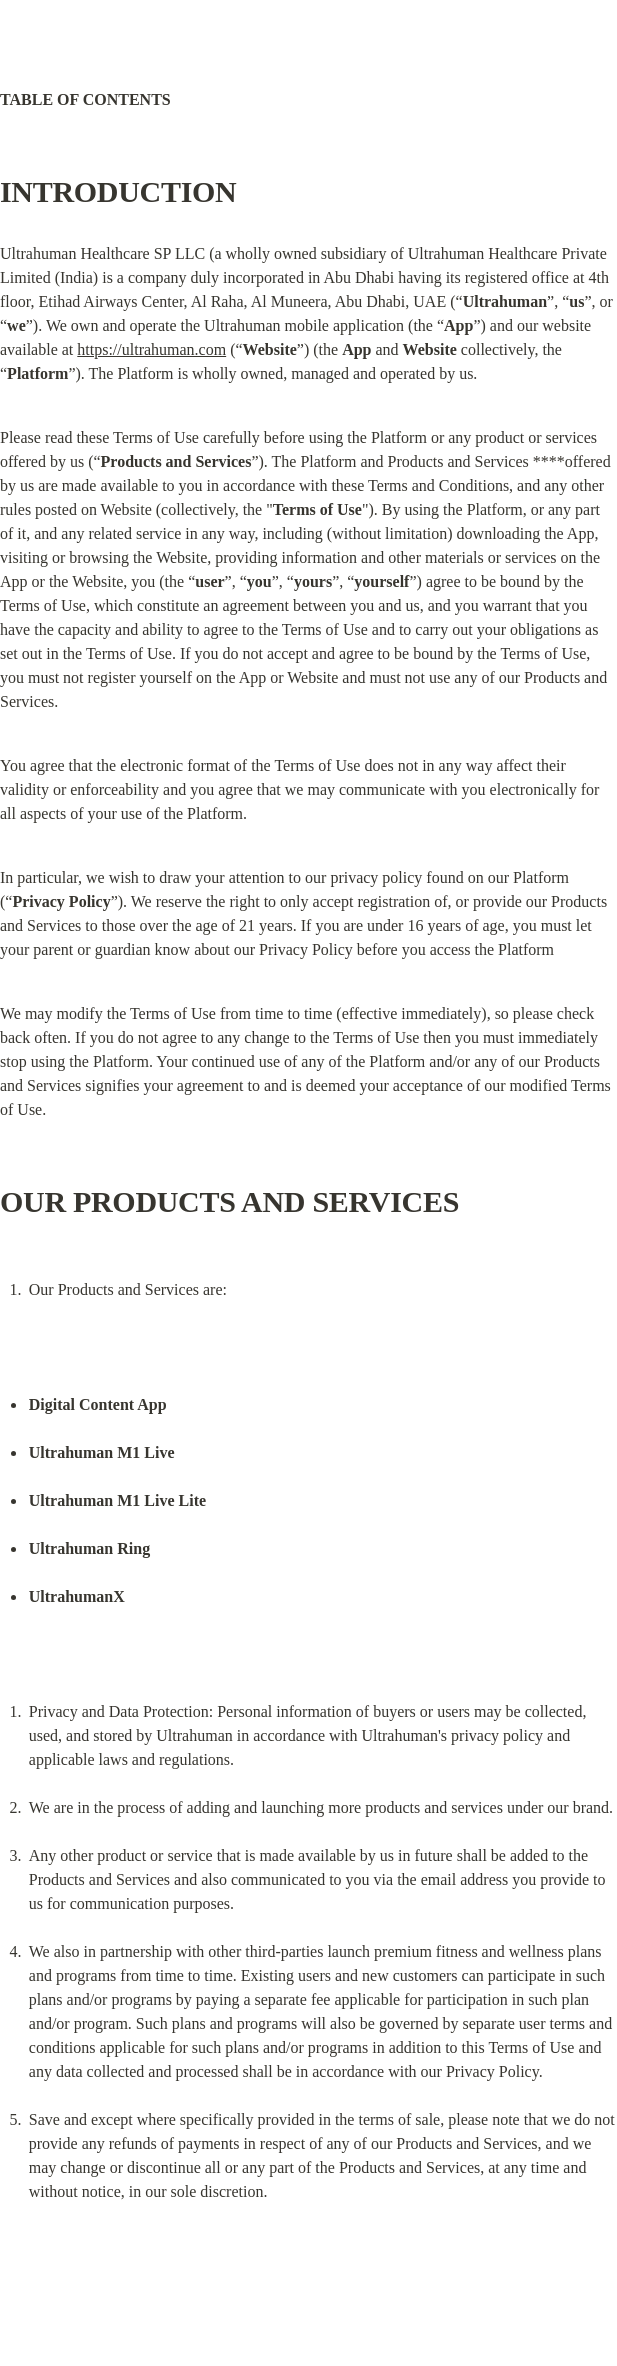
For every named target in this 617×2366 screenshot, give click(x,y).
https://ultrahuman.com (151, 349)
